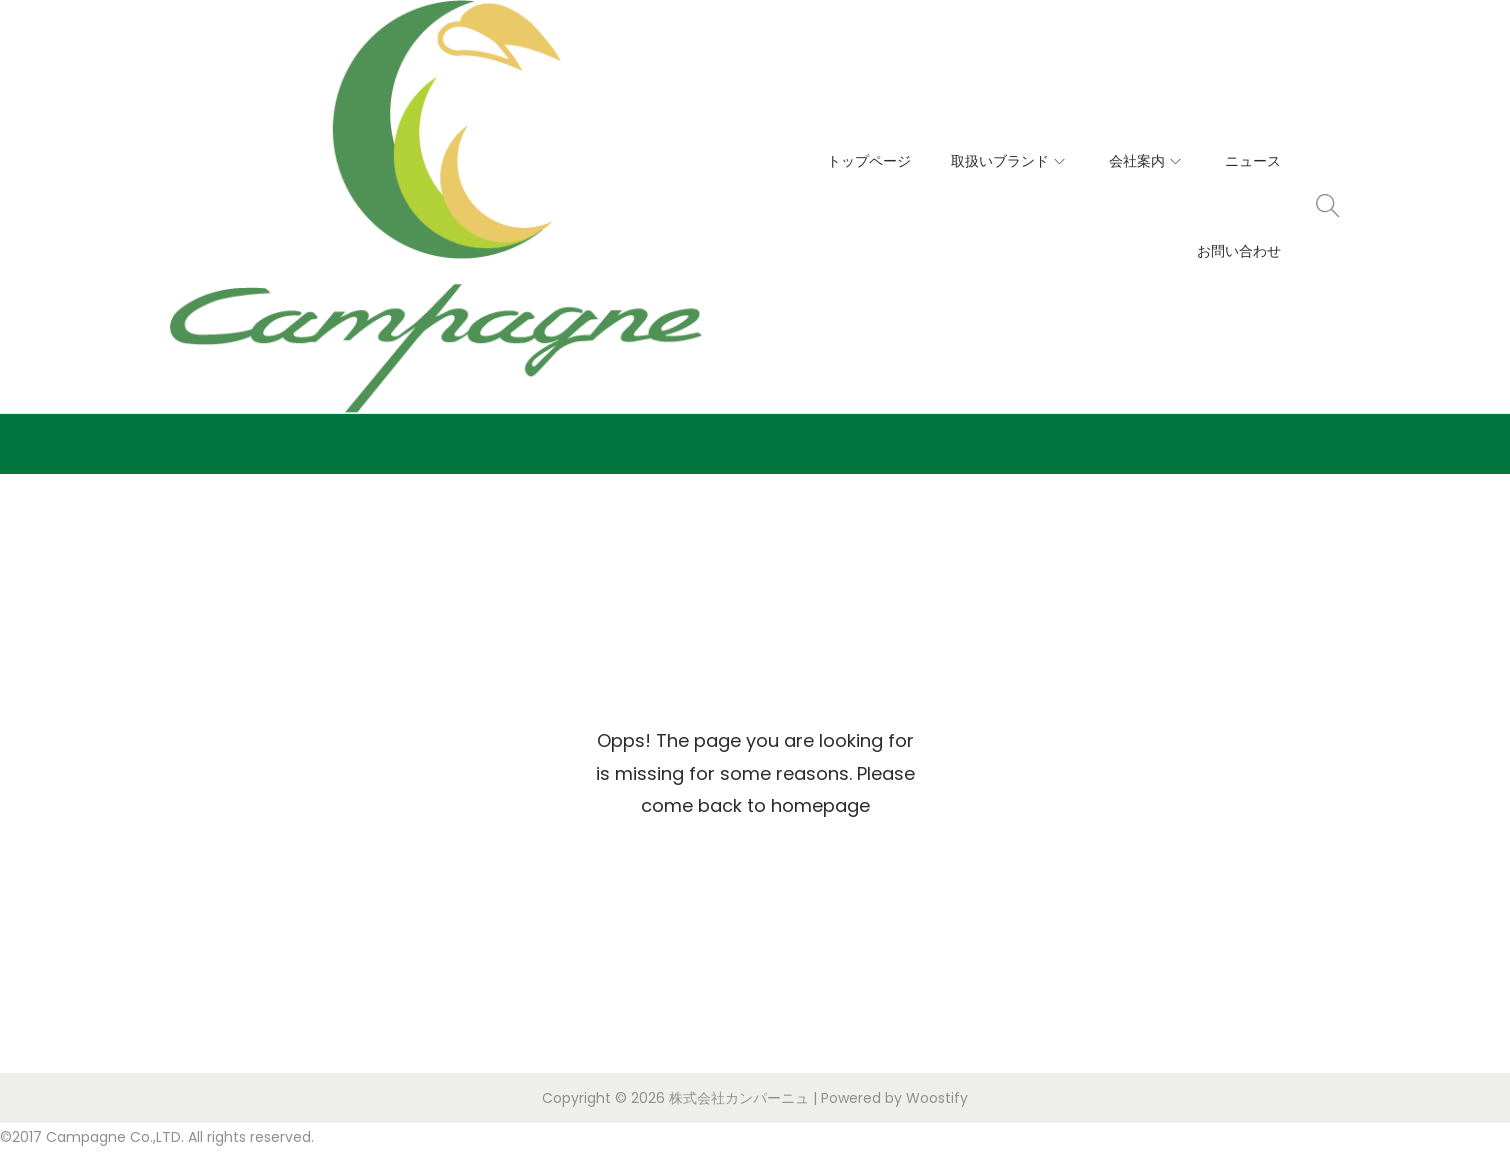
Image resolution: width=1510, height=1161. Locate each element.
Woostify (937, 1098)
